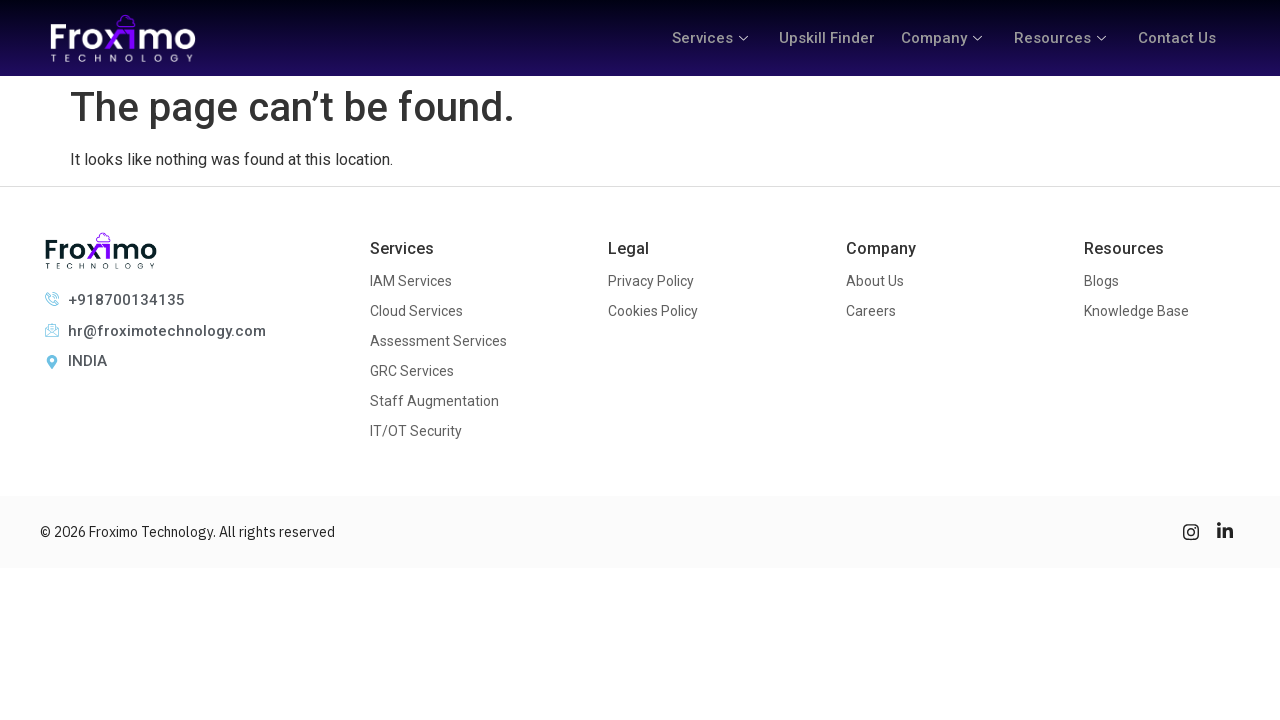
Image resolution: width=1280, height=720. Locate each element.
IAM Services (411, 281)
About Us (875, 281)
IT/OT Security (416, 431)
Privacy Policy (651, 281)
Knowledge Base (1136, 311)
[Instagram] (1191, 532)
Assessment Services (438, 341)
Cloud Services (416, 311)
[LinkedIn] (1225, 532)
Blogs (1101, 281)
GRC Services (412, 371)
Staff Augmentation (434, 401)
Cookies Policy (653, 311)
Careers (871, 311)
